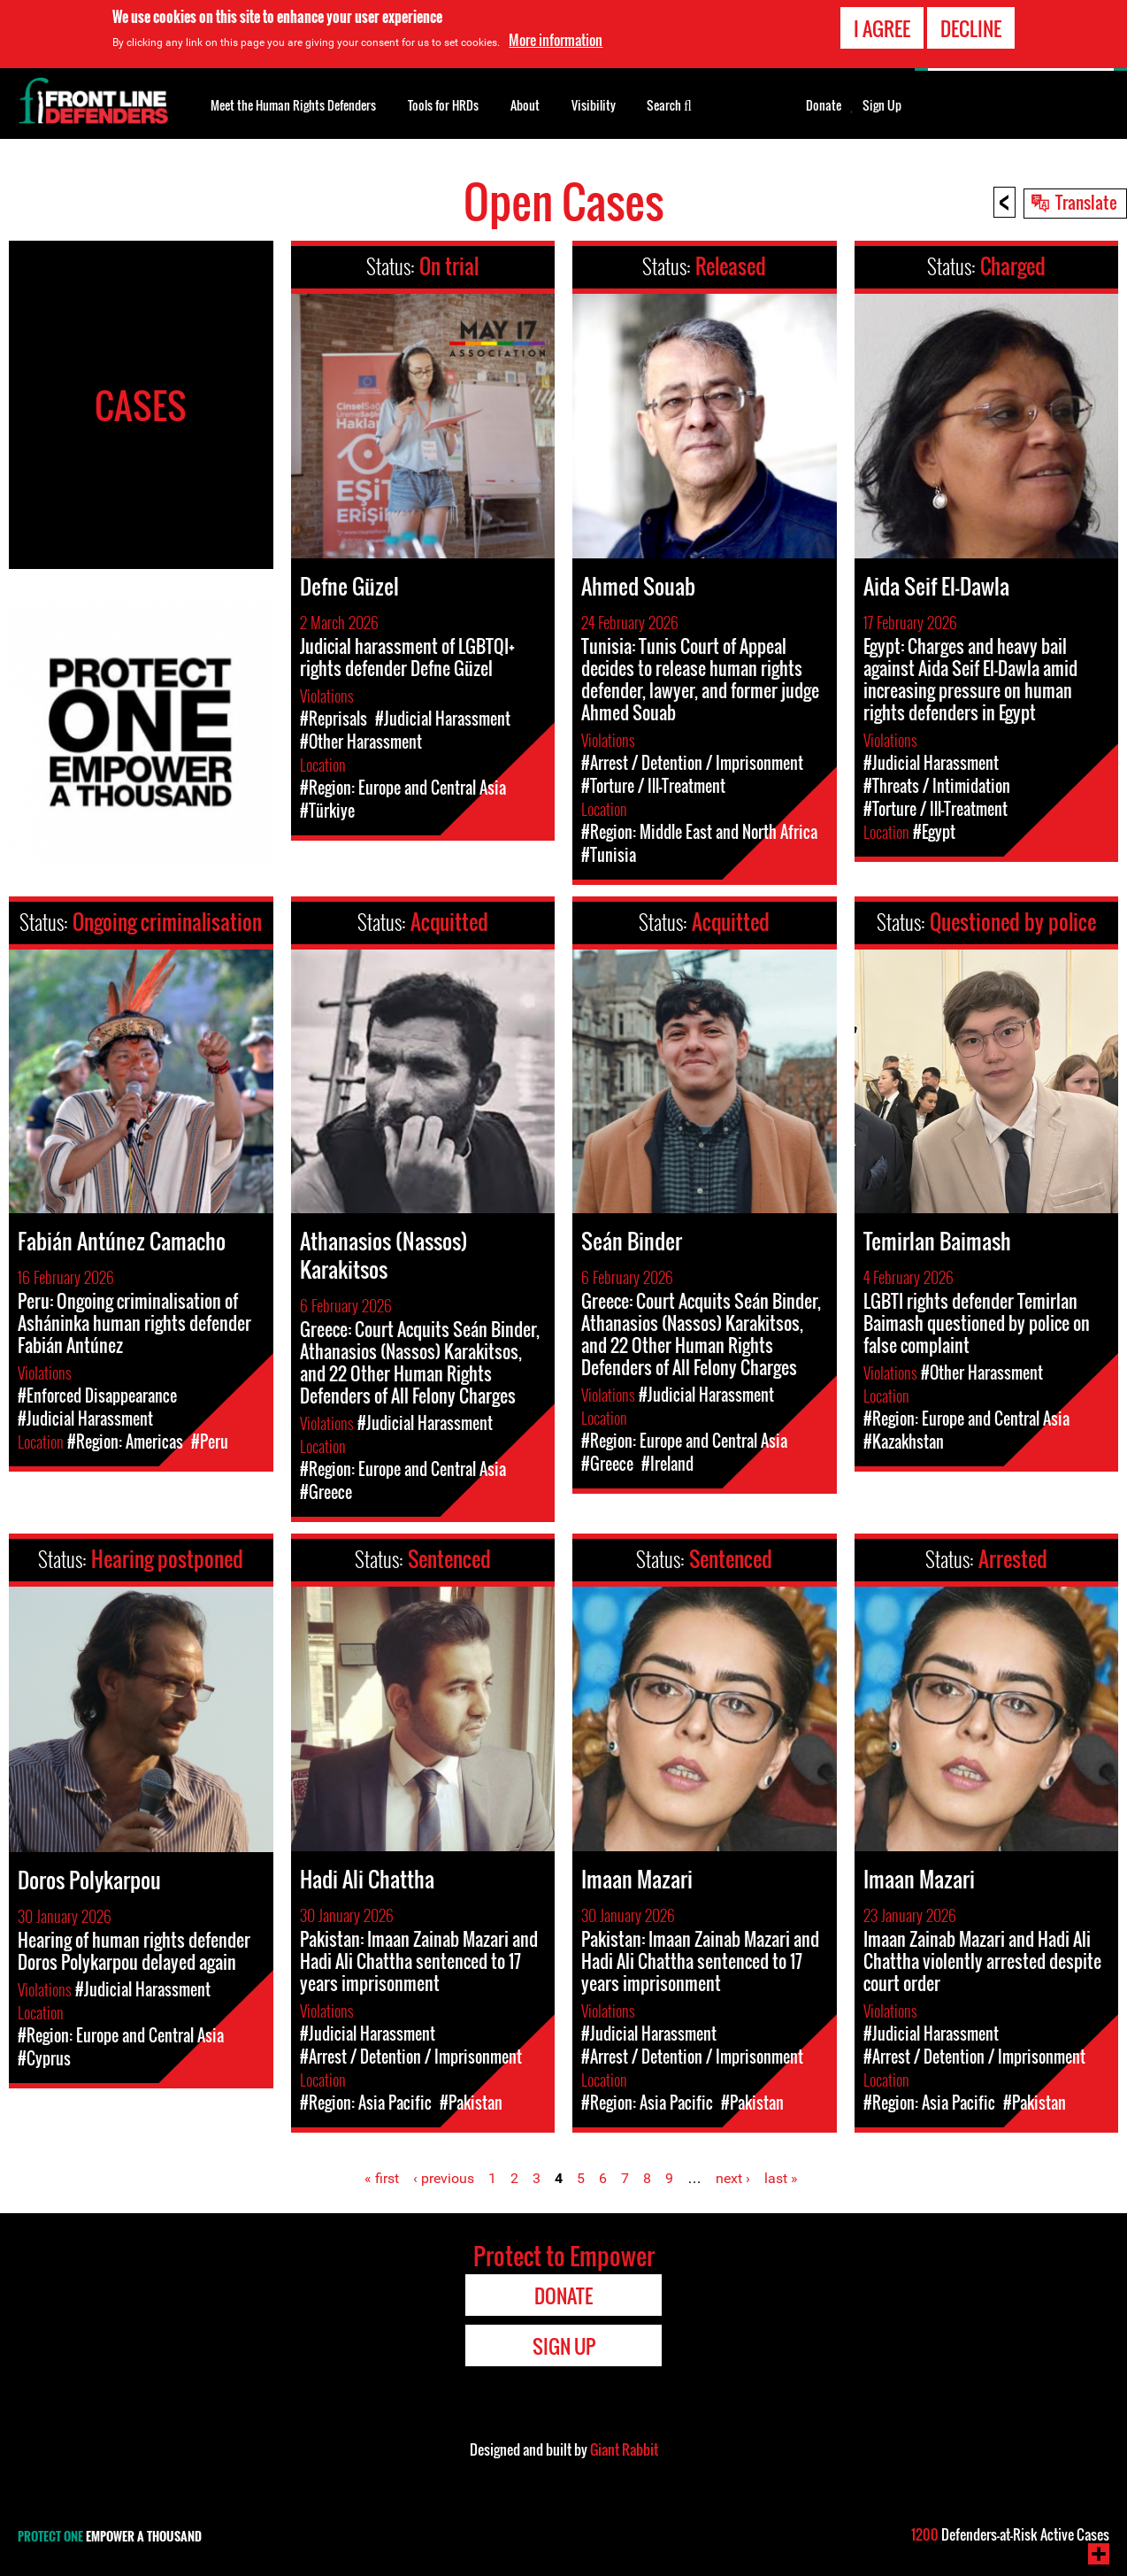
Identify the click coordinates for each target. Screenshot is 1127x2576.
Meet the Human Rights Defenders (293, 105)
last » (781, 2178)
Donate (823, 105)
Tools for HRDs (443, 105)
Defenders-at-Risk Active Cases (1010, 2534)
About (525, 105)
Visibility (593, 105)
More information (555, 39)
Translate (1086, 201)
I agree (882, 27)
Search (669, 103)
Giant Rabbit (624, 2449)
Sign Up (881, 105)
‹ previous (443, 2178)
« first (381, 2178)
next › (733, 2178)
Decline (970, 27)
